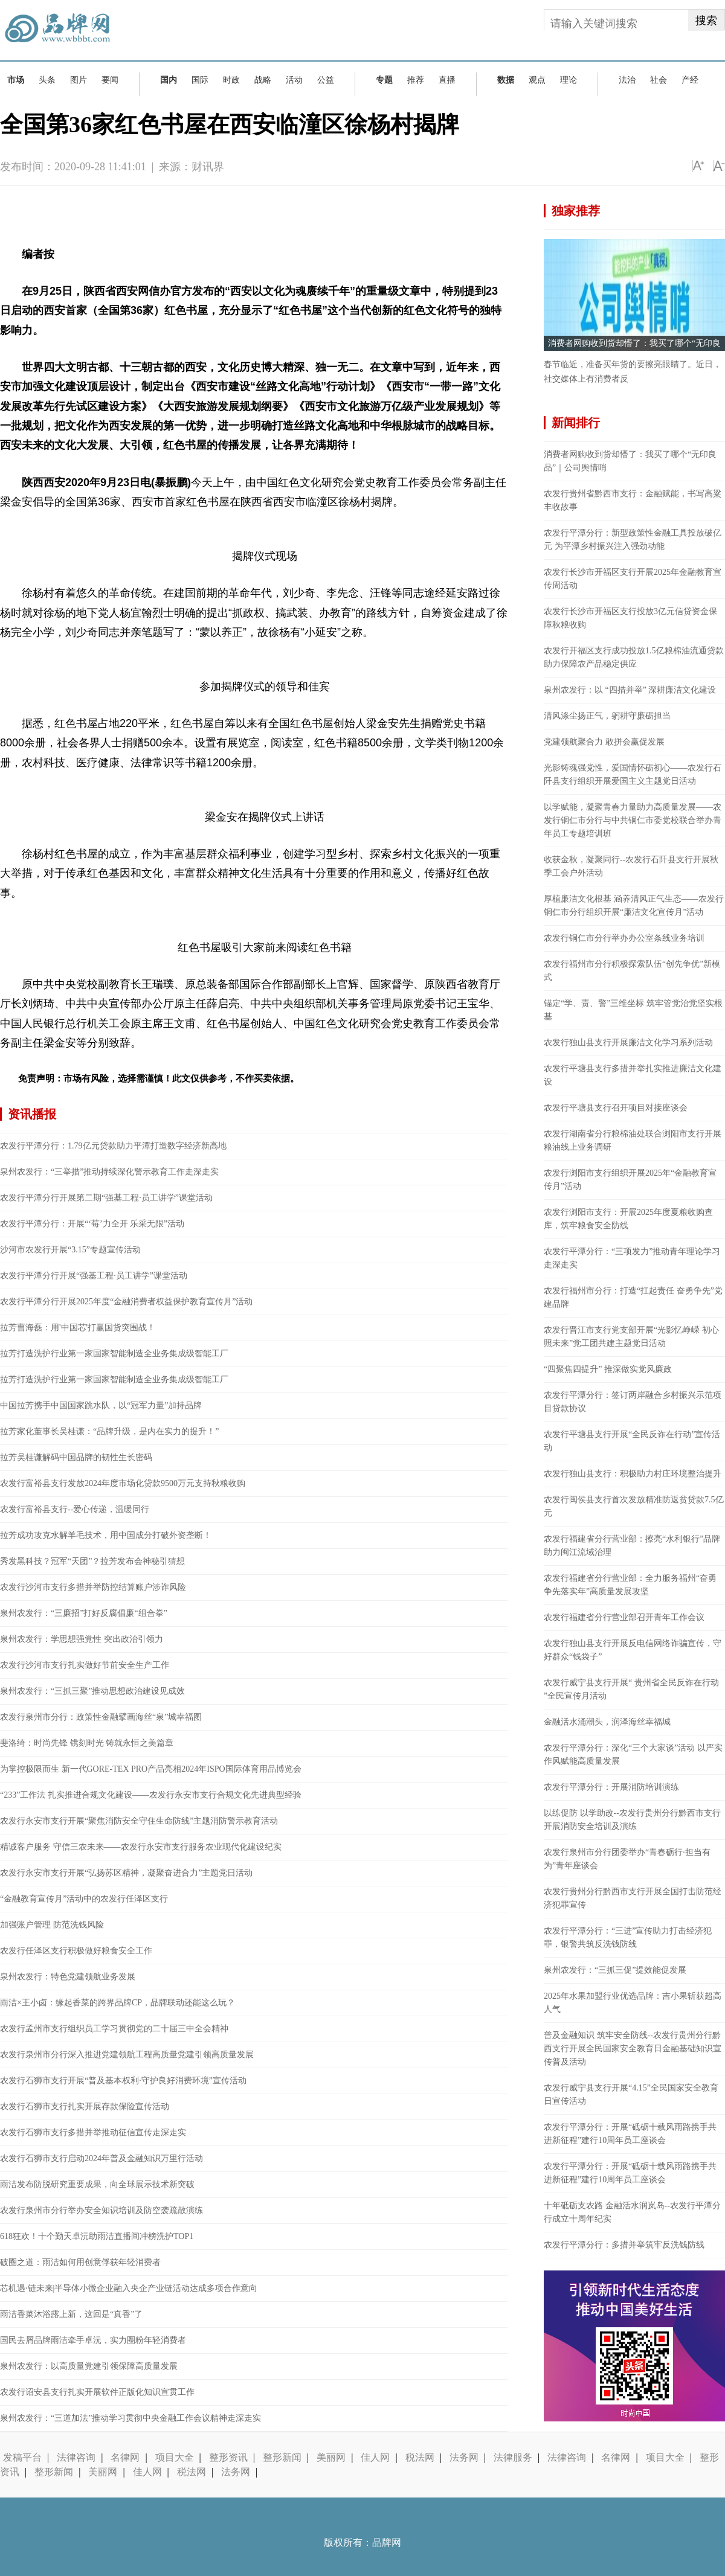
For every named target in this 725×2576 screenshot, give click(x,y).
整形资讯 (228, 2457)
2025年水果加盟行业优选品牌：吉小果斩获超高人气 (632, 2002)
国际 (200, 80)
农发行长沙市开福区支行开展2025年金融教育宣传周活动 (632, 579)
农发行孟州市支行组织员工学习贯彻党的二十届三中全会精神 (114, 2028)
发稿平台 (22, 2457)
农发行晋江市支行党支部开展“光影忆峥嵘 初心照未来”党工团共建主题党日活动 (631, 1336)
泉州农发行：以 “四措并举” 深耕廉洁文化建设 (630, 689)
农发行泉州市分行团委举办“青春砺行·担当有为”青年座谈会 (627, 1859)
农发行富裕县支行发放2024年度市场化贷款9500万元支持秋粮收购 (122, 1483)
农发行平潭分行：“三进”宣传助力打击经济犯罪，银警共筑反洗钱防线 (628, 1937)
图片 (78, 80)
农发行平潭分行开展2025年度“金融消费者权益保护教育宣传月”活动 (126, 1301)
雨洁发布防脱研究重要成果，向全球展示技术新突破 (97, 2184)
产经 (690, 80)
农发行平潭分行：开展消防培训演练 (611, 1787)
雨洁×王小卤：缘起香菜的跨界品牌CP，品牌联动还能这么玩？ (117, 2002)
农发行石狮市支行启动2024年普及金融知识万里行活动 (101, 2158)
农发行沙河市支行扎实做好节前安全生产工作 (84, 1665)
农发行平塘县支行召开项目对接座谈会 (616, 1107)
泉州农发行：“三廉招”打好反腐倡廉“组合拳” (83, 1613)
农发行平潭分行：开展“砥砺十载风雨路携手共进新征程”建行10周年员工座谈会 (630, 2134)
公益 (325, 80)
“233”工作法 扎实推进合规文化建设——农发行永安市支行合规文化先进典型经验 (150, 1794)
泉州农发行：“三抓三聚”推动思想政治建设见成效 (92, 1691)
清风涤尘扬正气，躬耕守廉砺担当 (607, 715)
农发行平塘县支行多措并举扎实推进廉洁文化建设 (632, 1075)
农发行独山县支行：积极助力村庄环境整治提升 (632, 1473)
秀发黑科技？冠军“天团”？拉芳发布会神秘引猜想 (92, 1561)
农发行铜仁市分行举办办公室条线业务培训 (624, 938)
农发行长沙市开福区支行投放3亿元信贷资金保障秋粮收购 (630, 618)
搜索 (706, 20)
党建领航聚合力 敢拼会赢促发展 (604, 741)
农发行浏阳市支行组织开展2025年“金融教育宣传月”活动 (630, 1179)
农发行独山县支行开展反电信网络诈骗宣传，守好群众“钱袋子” (632, 1650)
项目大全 (174, 2457)
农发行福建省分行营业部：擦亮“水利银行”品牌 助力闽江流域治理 (632, 1545)
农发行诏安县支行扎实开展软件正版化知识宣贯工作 (97, 2392)
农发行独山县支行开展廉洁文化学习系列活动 (628, 1042)
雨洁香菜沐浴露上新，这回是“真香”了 (71, 2314)
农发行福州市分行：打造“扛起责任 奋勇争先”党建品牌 (633, 1297)
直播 (447, 80)
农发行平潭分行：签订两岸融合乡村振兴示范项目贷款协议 (632, 1402)
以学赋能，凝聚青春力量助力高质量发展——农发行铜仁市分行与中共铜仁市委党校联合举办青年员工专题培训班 (632, 820)
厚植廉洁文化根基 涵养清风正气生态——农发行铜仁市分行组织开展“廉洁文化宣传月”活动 (634, 905)
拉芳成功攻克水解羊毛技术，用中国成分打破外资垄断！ (105, 1535)
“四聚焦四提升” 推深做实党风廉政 (608, 1369)
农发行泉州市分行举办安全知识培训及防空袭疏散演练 (101, 2210)
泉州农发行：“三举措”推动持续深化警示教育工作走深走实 (109, 1171)
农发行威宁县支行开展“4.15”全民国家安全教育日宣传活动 (631, 2094)
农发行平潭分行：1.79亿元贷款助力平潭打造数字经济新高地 (113, 1145)
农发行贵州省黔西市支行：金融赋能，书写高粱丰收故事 (632, 500)
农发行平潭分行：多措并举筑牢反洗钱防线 (624, 2244)
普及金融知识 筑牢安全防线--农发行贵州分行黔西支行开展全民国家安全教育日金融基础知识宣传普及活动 (632, 2048)
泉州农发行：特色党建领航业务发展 (67, 1976)
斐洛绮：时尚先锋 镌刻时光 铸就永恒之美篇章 (86, 1743)
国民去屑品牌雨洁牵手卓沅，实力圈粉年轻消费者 (93, 2340)
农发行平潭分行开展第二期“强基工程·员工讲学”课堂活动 (106, 1197)
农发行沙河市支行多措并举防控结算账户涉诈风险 (93, 1587)
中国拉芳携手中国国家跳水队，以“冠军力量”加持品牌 (101, 1405)
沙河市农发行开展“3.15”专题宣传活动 (70, 1249)
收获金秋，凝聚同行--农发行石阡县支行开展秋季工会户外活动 (631, 866)
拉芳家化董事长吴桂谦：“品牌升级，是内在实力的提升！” (109, 1431)
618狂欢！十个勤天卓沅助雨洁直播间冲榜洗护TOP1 (96, 2236)
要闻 (110, 80)
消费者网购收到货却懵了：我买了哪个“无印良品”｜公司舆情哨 (630, 461)
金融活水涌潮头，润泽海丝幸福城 (607, 1721)
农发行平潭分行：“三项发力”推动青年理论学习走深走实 (632, 1258)
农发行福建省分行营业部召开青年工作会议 (624, 1617)
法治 (627, 80)
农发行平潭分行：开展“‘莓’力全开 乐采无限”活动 (92, 1223)
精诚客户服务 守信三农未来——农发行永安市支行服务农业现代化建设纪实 (141, 1846)
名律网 (125, 2457)
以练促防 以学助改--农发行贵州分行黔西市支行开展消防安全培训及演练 (632, 1820)
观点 (537, 80)
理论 (568, 80)
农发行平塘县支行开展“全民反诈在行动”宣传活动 (632, 1441)
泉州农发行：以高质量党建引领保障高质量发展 (89, 2366)
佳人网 (375, 2457)
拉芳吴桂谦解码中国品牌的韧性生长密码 (76, 1457)
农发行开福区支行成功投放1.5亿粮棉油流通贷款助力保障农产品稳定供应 (634, 657)
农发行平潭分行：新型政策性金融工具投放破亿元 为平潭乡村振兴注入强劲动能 (632, 539)
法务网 (464, 2457)
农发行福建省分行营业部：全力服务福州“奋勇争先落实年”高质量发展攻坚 (630, 1585)
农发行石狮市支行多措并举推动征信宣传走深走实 (93, 2132)
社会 (658, 80)
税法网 (419, 2457)
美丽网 (331, 2457)
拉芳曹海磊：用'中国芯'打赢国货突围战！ (77, 1327)
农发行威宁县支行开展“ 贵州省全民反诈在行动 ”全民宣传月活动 (631, 1689)
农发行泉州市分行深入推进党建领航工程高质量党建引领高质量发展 (127, 2054)
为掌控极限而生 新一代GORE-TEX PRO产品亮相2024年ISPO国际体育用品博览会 (150, 1768)
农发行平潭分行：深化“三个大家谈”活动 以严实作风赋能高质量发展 (633, 1754)
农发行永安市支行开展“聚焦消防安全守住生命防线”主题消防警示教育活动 (139, 1820)
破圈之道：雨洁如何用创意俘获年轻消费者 (80, 2262)
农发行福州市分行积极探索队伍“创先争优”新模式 (632, 971)
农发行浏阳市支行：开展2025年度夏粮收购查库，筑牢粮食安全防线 (628, 1219)
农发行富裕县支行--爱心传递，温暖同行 (74, 1509)
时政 (231, 80)
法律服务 (513, 2457)
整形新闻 (282, 2457)
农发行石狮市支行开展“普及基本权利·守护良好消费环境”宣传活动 (123, 2080)
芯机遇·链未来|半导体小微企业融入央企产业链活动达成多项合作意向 (128, 2288)
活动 (294, 80)
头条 (47, 80)
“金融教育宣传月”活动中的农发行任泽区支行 (84, 1898)
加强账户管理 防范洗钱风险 (52, 1924)
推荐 (415, 80)
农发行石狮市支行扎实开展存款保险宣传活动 (84, 2106)
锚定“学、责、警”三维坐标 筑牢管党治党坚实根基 (633, 1010)
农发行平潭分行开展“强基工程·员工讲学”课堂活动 (93, 1275)
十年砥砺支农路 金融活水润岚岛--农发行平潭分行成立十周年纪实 (632, 2212)
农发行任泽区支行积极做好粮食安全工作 (76, 1950)
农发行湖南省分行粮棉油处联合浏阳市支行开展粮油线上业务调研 (632, 1140)
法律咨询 (76, 2457)
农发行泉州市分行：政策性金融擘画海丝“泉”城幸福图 (101, 1717)
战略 (262, 80)
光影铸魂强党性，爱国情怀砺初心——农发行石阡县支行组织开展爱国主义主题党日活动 (632, 774)
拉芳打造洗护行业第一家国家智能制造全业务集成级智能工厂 (114, 1353)
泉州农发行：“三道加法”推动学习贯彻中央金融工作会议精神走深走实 (130, 2418)
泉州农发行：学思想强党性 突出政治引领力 (81, 1639)
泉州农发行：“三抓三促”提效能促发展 (615, 1970)
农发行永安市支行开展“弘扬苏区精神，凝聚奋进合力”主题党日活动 (126, 1872)
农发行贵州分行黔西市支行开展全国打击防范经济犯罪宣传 (632, 1898)
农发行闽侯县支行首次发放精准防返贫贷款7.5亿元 (634, 1506)
